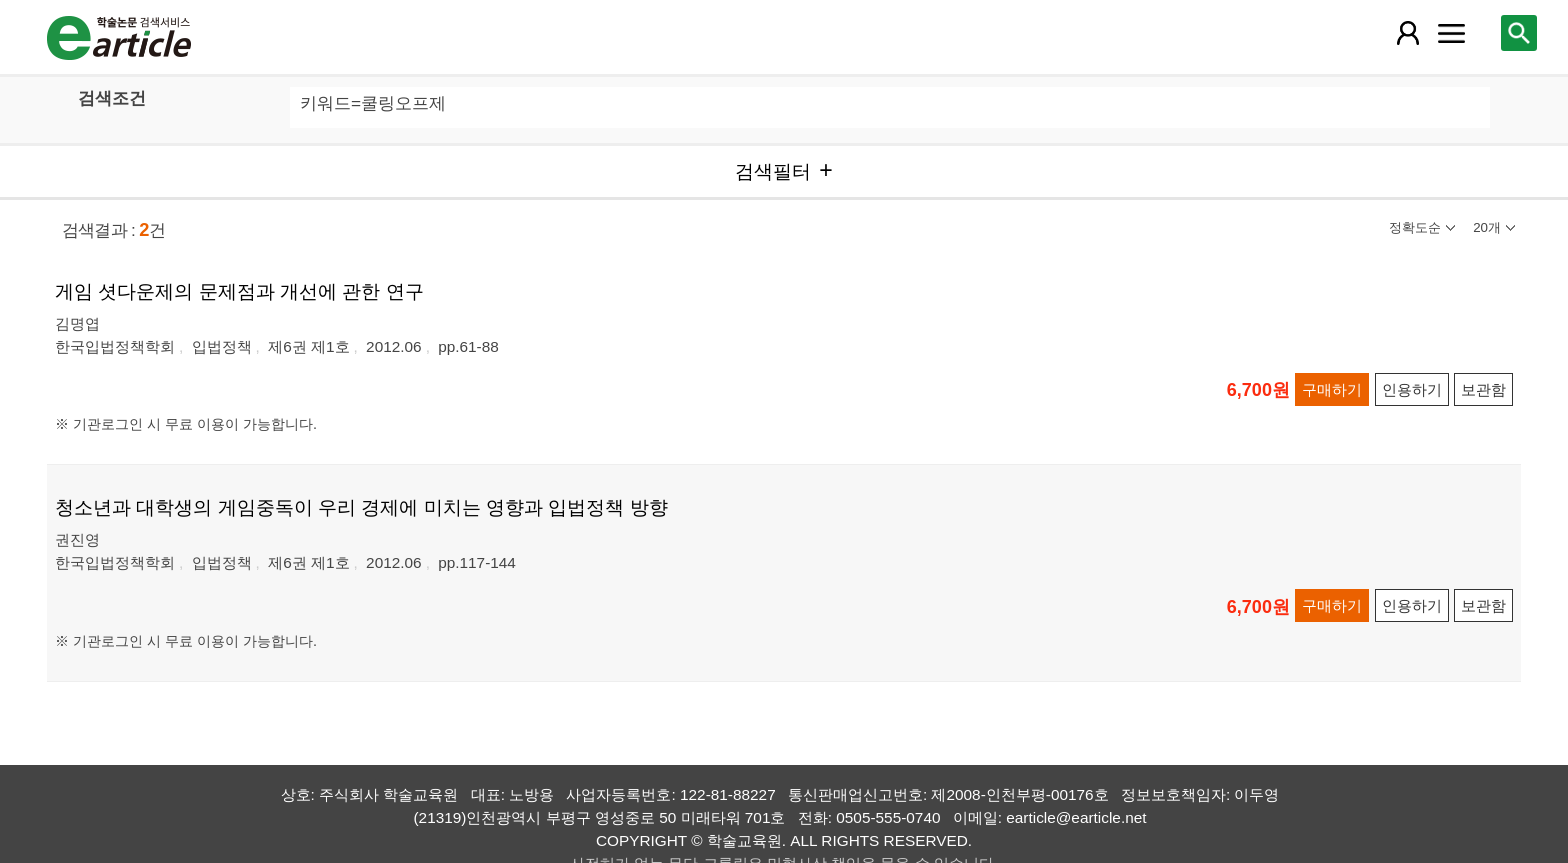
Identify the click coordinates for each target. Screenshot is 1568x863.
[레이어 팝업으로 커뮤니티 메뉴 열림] (1451, 33)
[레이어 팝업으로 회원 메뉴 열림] (1407, 33)
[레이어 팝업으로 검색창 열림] (1519, 33)
